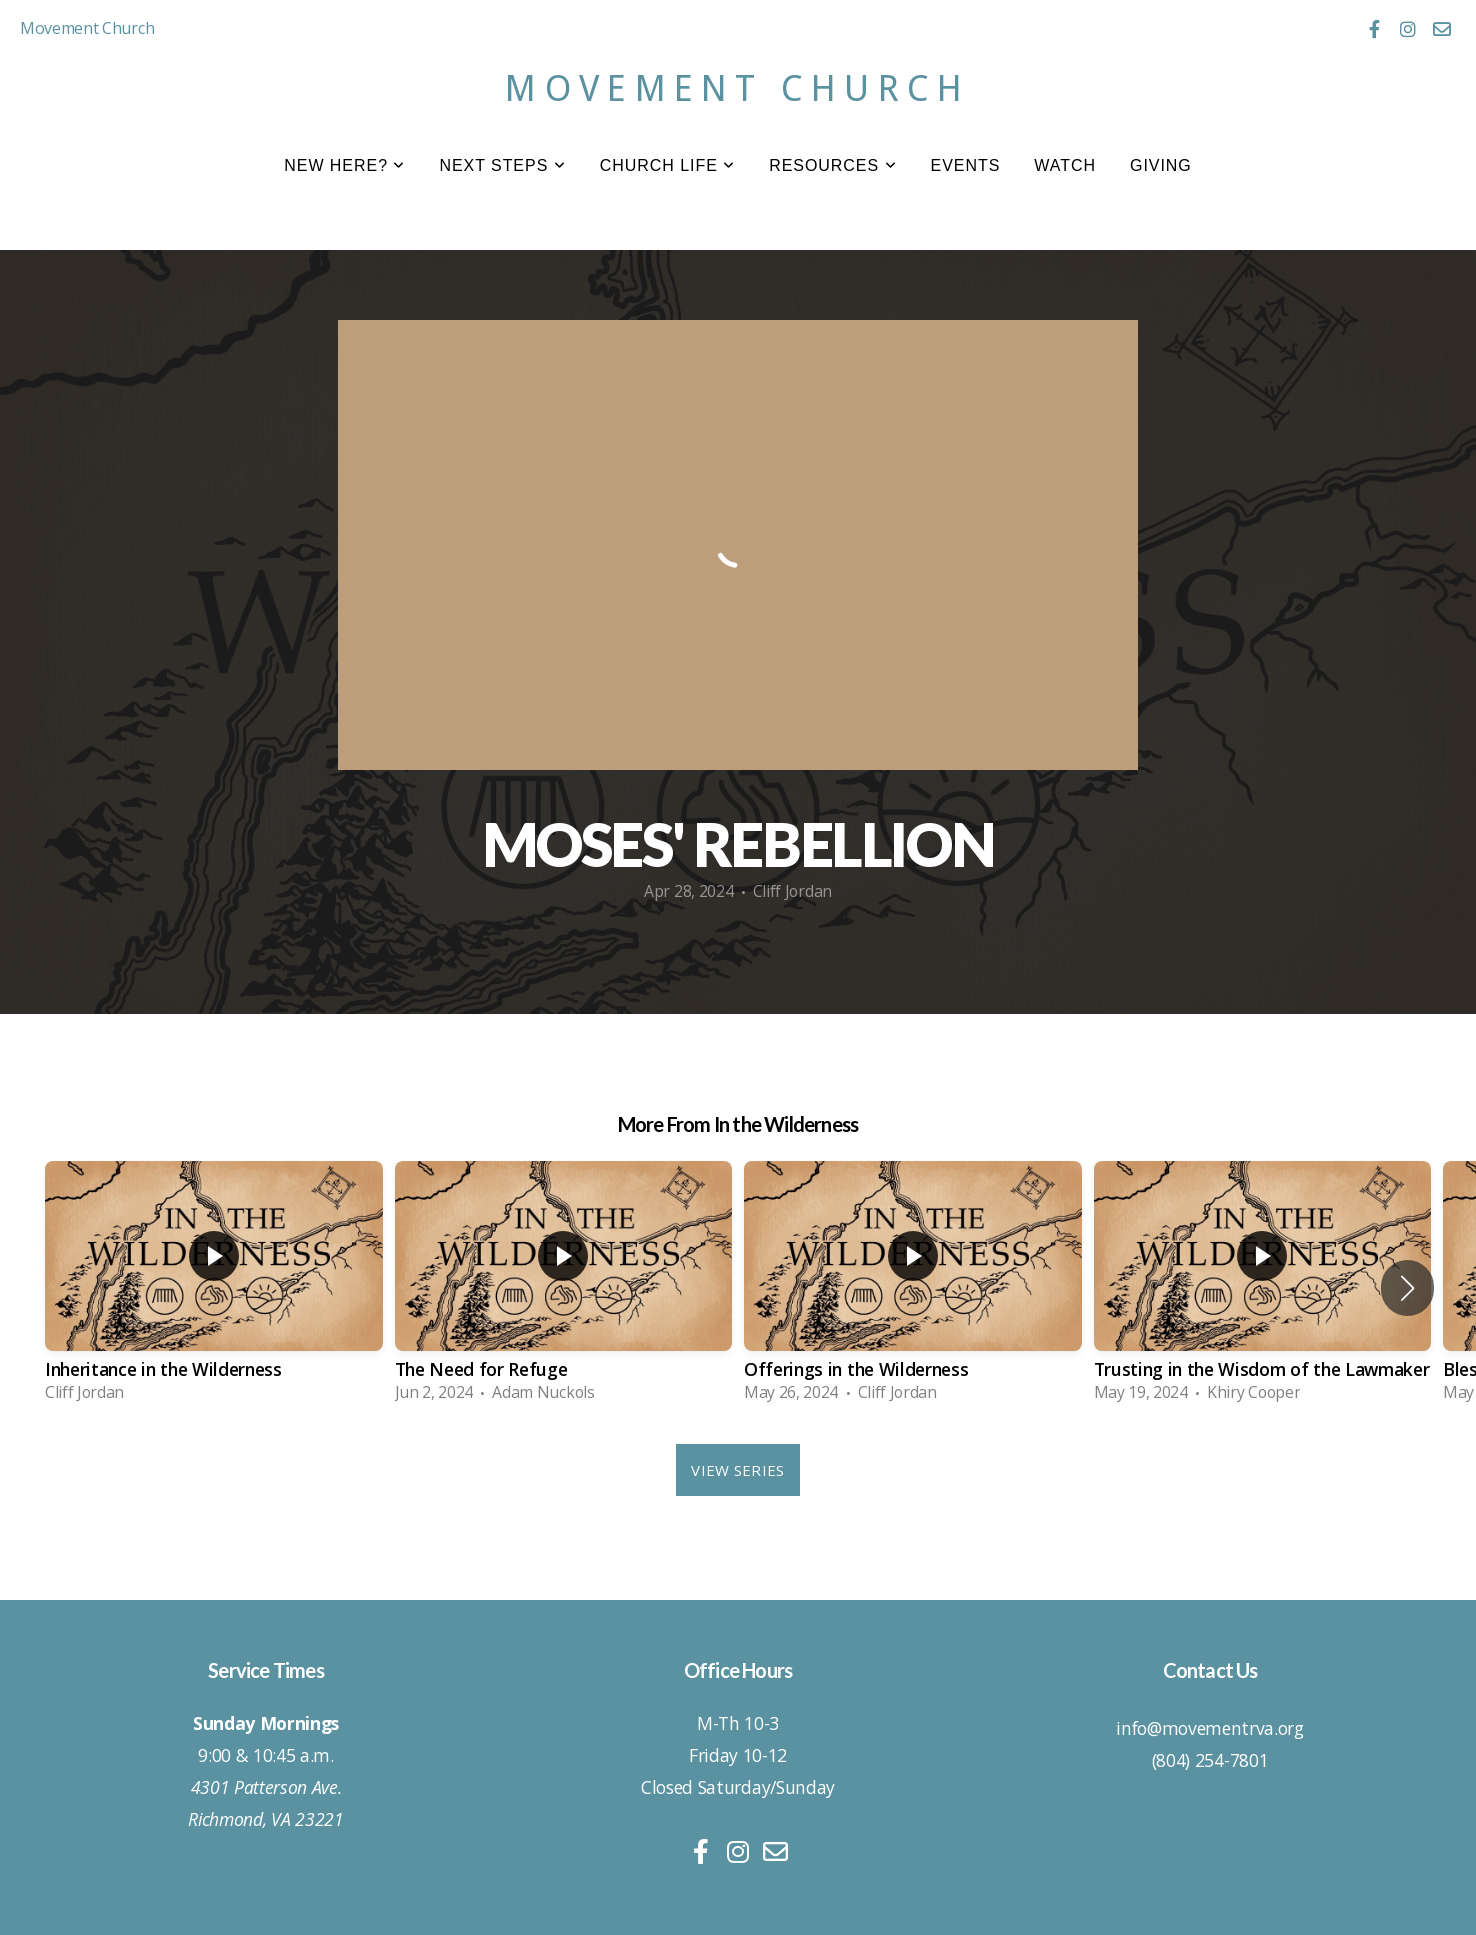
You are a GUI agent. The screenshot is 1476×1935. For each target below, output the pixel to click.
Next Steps (502, 165)
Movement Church (737, 88)
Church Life (668, 165)
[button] (1407, 1288)
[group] (214, 1287)
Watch (1065, 165)
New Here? (344, 165)
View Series (737, 1470)
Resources (832, 165)
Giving (1161, 165)
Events (966, 165)
